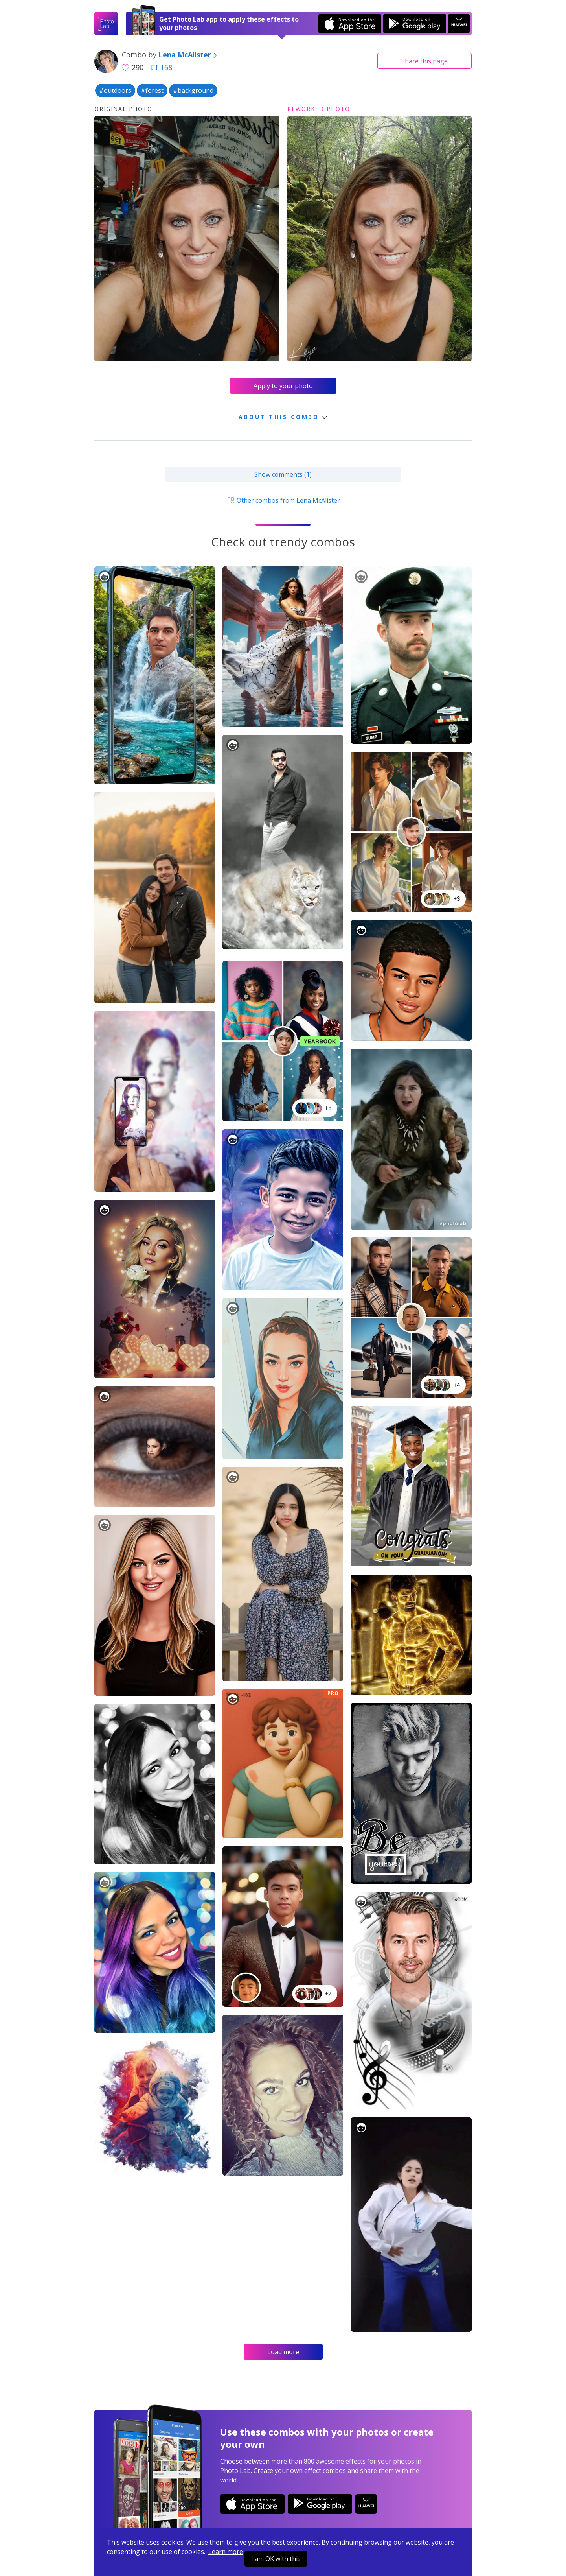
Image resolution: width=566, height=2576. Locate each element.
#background (193, 90)
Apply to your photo (283, 386)
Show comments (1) (283, 474)
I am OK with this (276, 2558)
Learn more (225, 2551)
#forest (152, 90)
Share (424, 61)
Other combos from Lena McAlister (283, 500)
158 (161, 67)
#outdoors (115, 90)
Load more (283, 2351)
